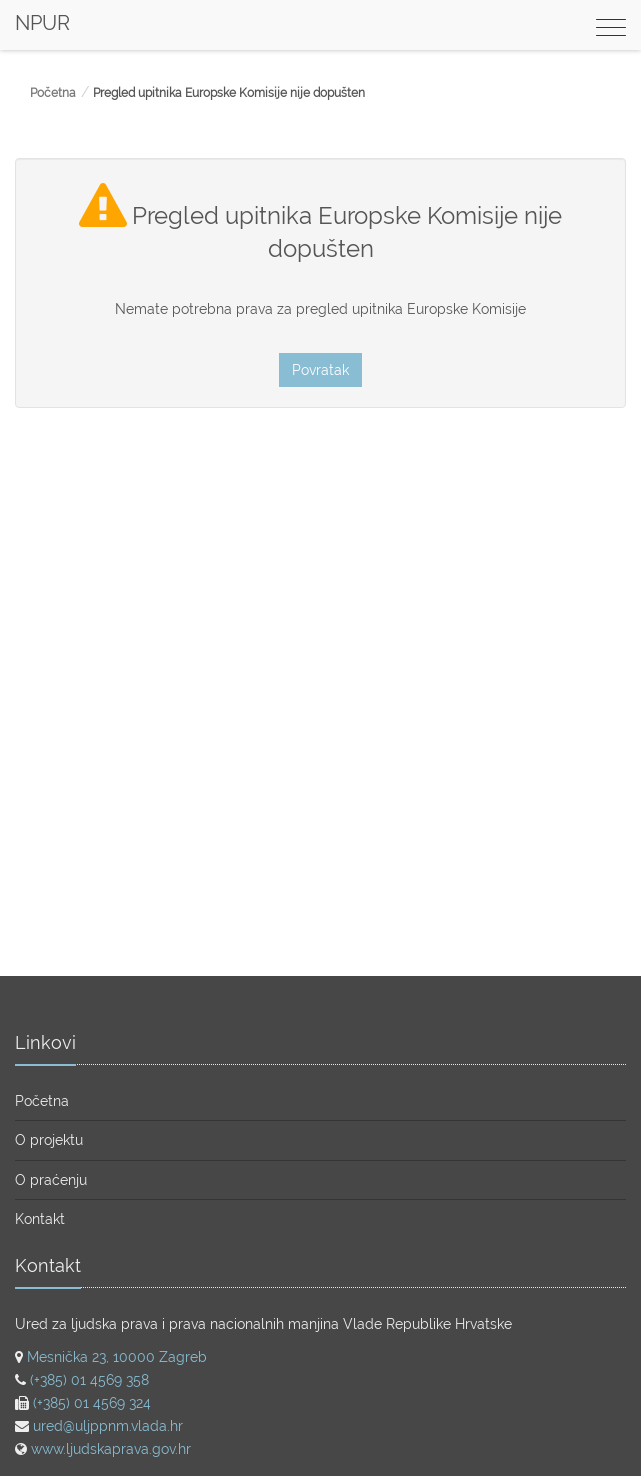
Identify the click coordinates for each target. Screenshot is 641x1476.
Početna (53, 93)
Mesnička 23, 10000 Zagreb (117, 1357)
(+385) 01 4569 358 (89, 1380)
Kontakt (40, 1219)
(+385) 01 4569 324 (92, 1403)
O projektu (49, 1140)
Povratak (320, 370)
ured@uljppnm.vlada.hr (108, 1426)
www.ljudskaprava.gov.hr (111, 1449)
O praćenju (51, 1180)
